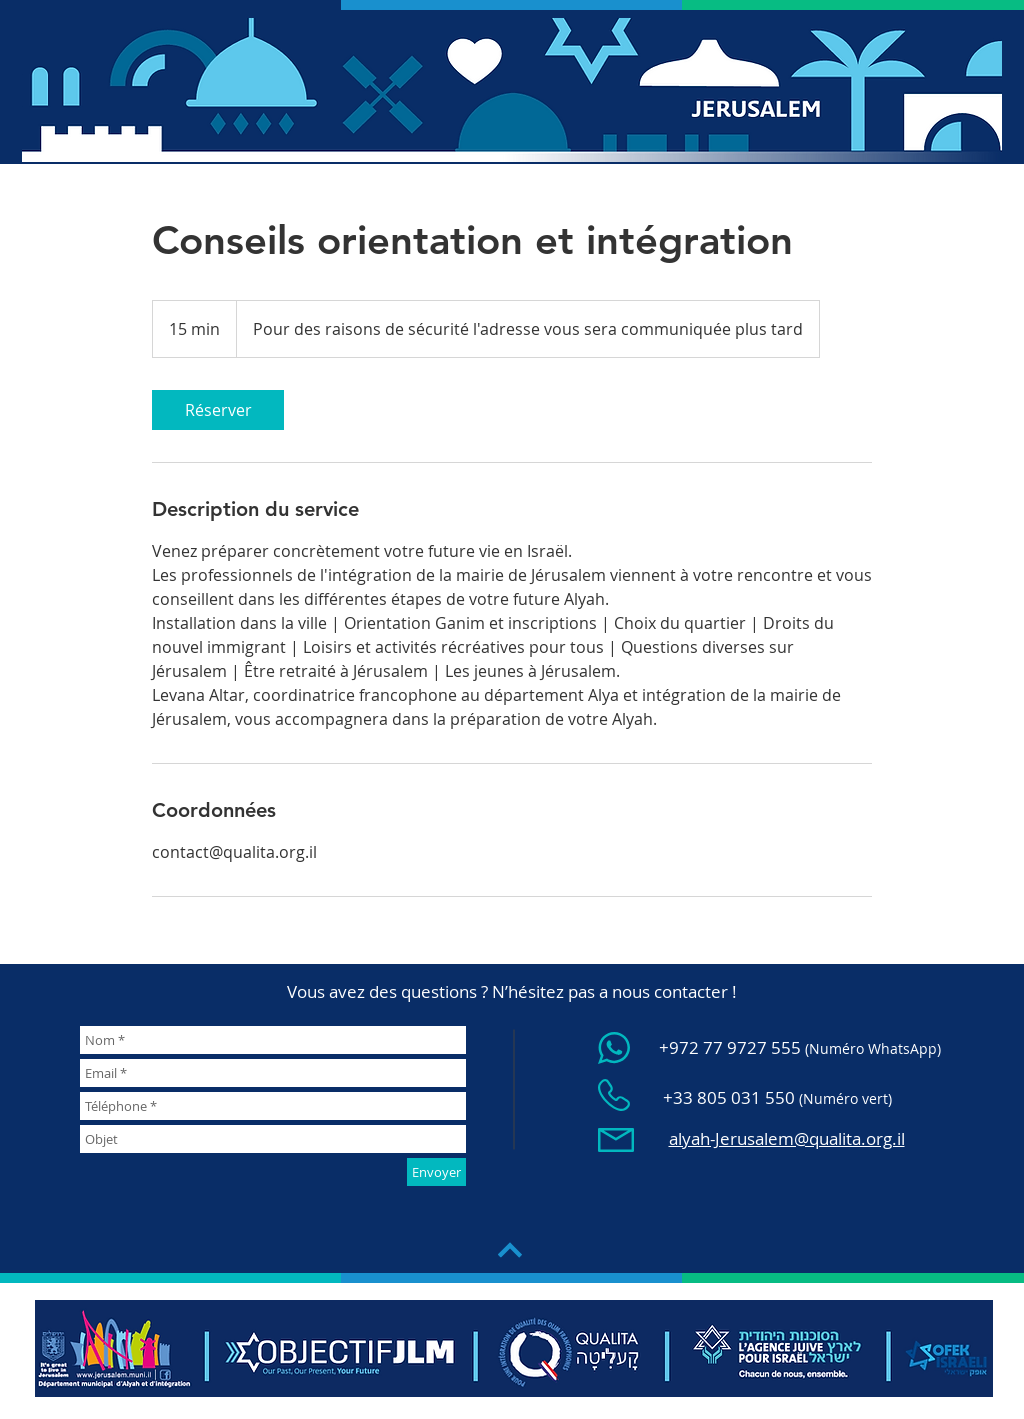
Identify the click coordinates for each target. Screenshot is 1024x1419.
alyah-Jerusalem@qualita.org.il (787, 1138)
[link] (218, 410)
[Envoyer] (436, 1172)
